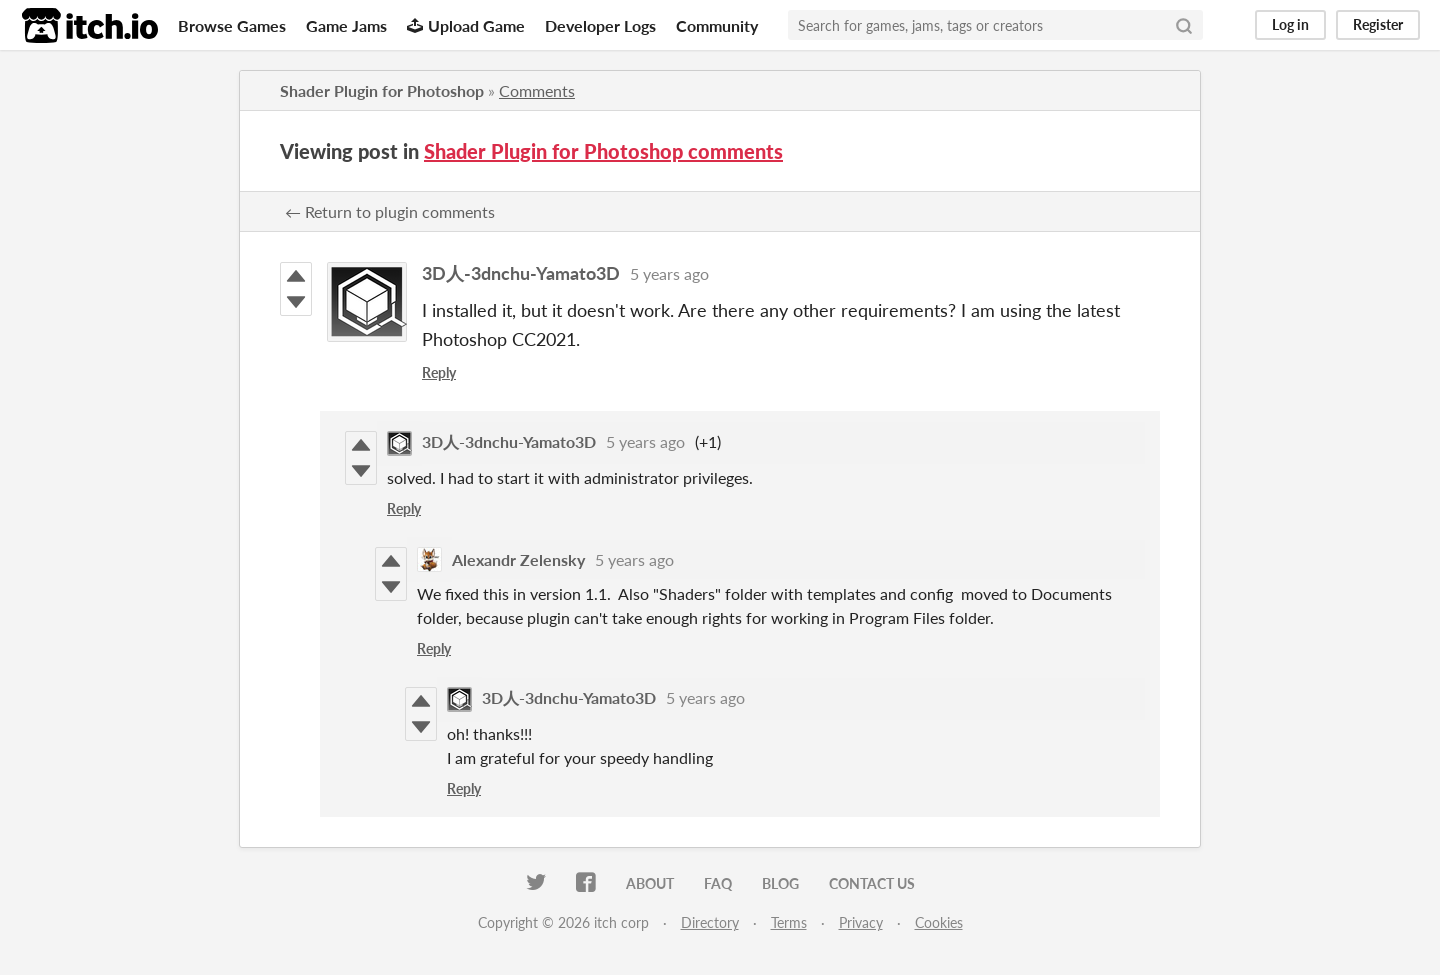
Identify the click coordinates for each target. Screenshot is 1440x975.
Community (717, 25)
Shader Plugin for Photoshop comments (603, 151)
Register (1378, 24)
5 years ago (669, 273)
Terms (789, 922)
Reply (439, 372)
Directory (710, 922)
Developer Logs (600, 25)
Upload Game (466, 25)
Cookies (939, 922)
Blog (780, 883)
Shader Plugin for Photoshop (382, 90)
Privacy (861, 922)
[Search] (1184, 25)
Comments (537, 90)
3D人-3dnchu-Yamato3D (521, 273)
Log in (1290, 24)
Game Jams (346, 25)
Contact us (872, 883)
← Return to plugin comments (390, 211)
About (650, 883)
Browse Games (232, 25)
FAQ (718, 883)
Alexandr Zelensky (518, 559)
